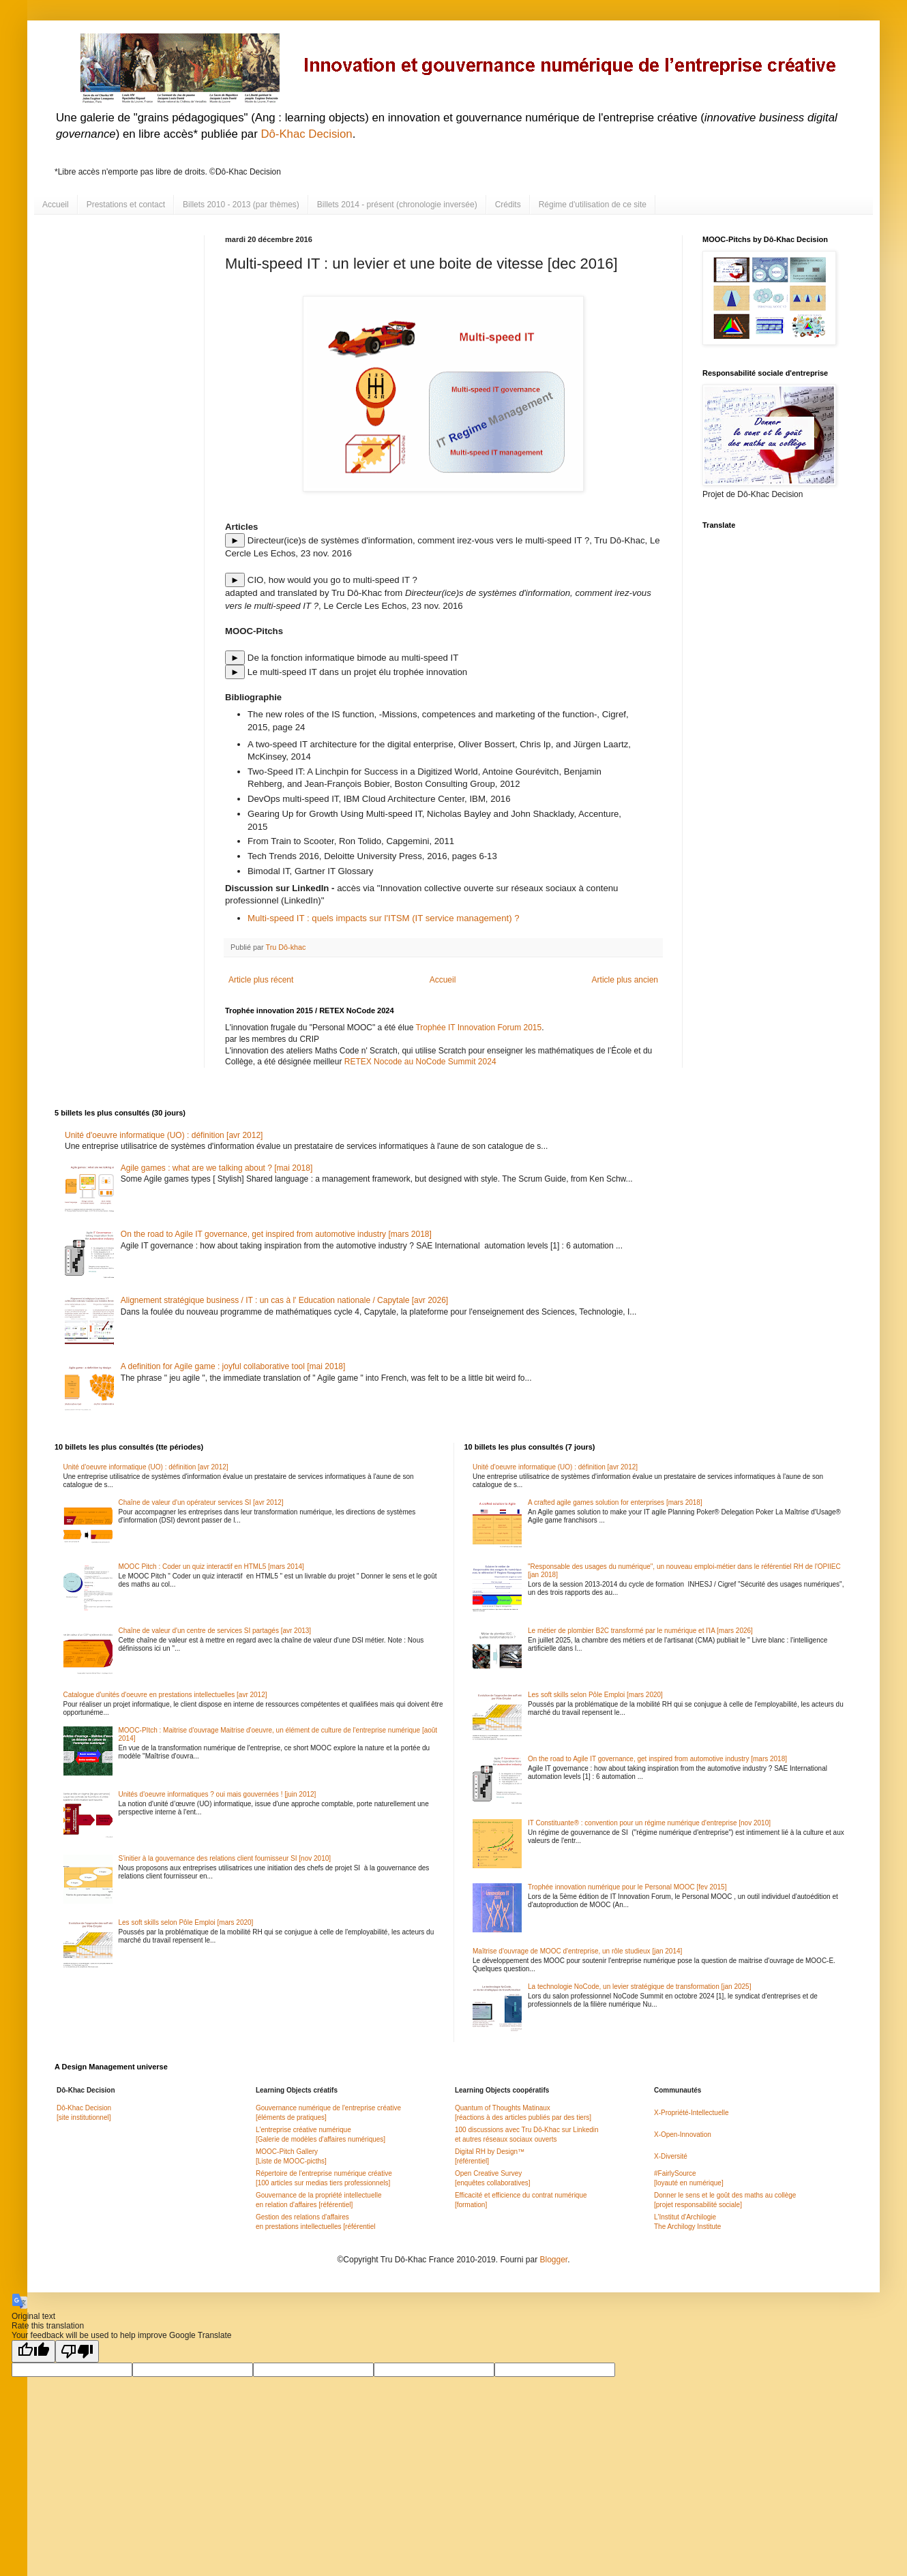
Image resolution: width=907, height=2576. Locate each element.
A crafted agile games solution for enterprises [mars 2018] (615, 1502)
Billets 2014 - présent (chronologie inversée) (397, 204)
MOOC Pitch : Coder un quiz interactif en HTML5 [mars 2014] (211, 1566)
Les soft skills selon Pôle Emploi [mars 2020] (186, 1922)
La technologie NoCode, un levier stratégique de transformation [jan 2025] (639, 1986)
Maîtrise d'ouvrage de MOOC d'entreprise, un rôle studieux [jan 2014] (577, 1951)
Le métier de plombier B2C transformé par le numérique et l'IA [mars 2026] (640, 1630)
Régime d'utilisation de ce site (592, 204)
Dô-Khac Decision (306, 134)
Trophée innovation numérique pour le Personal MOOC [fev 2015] (627, 1887)
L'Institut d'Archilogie (685, 2217)
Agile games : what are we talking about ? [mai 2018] (217, 1168)
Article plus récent (260, 980)
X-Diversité (670, 2156)
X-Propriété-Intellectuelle (691, 2112)
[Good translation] (33, 2351)
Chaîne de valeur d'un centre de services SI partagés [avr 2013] (215, 1630)
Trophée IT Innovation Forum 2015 (478, 1027)
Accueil (55, 204)
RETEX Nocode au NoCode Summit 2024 (420, 1061)
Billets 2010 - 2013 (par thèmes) (241, 204)
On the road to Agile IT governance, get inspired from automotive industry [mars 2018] (276, 1234)
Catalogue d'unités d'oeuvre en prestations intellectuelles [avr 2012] (165, 1694)
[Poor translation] (77, 2351)
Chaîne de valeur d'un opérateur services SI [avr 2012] (201, 1502)
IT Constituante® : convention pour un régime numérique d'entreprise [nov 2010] (649, 1823)
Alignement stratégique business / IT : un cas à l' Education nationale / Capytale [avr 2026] (284, 1300)
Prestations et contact (126, 204)
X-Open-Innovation (682, 2134)
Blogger (553, 2259)
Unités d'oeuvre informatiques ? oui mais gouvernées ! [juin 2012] (217, 1794)
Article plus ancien (625, 980)
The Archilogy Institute (687, 2226)
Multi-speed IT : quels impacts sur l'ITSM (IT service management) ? (384, 918)
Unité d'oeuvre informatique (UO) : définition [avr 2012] (164, 1135)
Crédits (508, 204)
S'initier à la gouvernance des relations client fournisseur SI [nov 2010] (225, 1858)
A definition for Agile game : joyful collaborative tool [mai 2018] (233, 1366)
